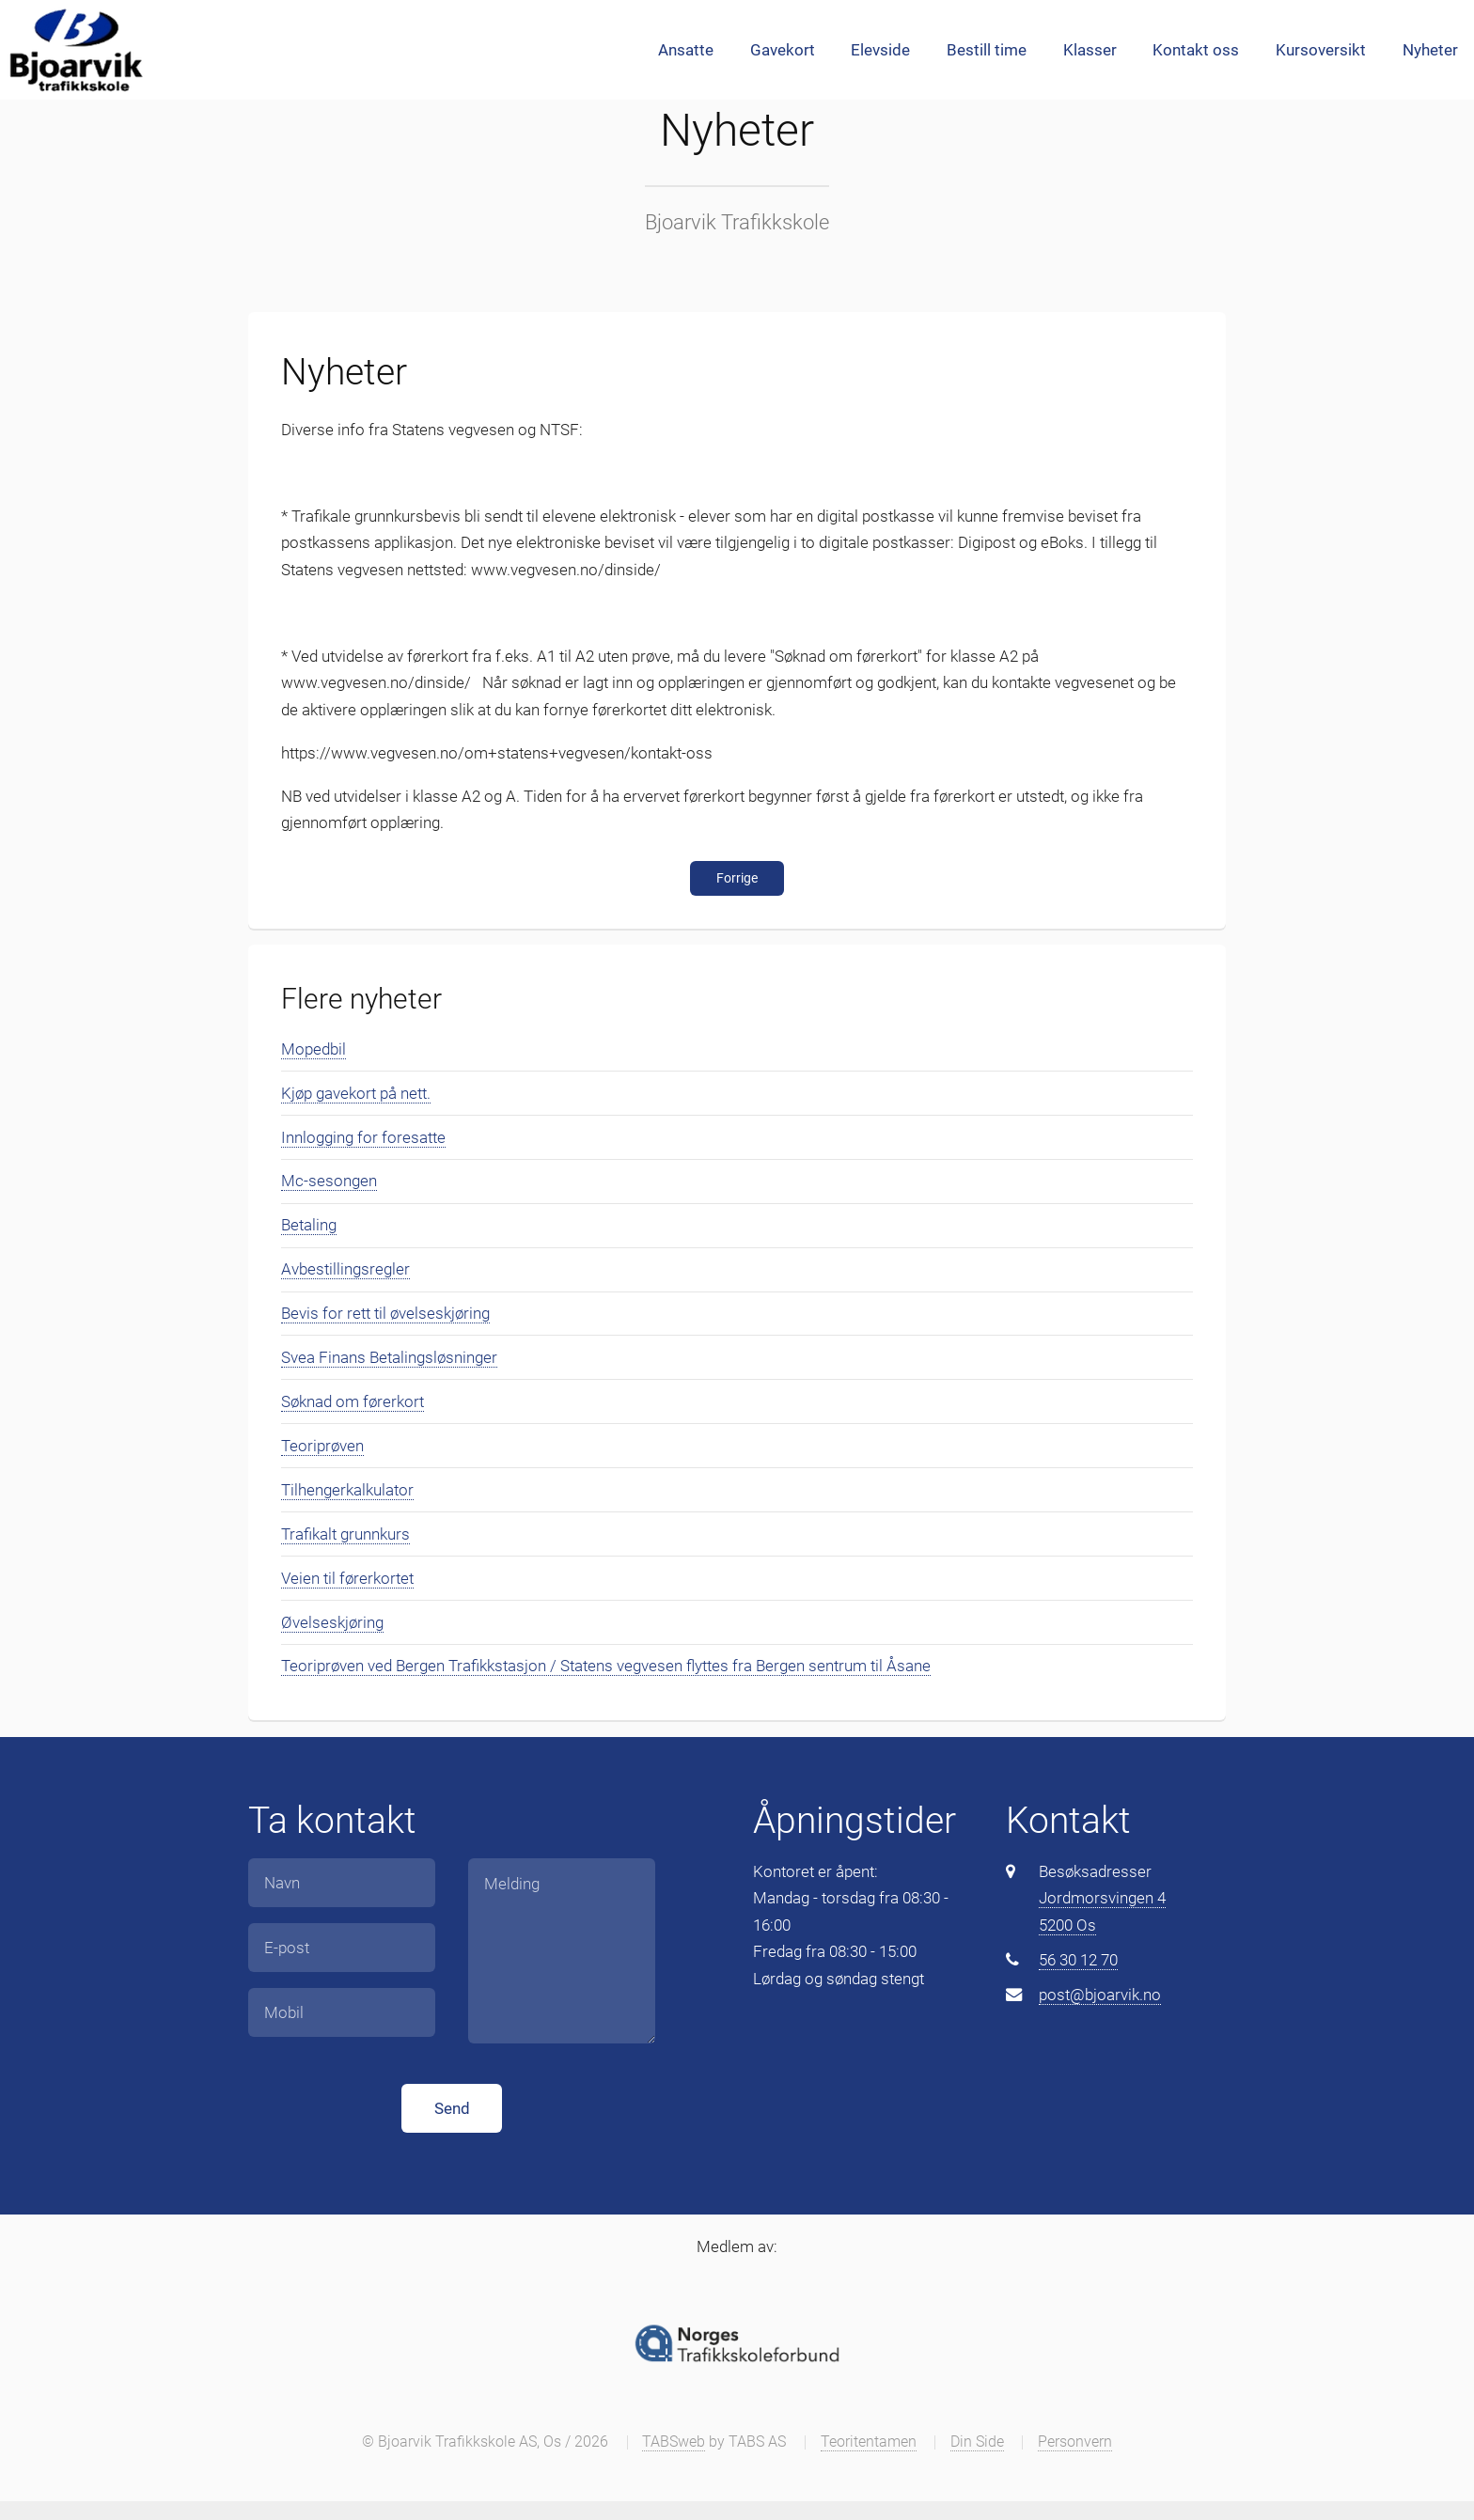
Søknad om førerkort (352, 1401)
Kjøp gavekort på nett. (356, 1093)
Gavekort (782, 49)
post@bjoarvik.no (1100, 1994)
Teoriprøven (322, 1445)
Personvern (1075, 2442)
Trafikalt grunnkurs (345, 1534)
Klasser (1090, 49)
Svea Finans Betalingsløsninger (389, 1357)
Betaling (309, 1224)
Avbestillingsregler (345, 1269)
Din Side (977, 2442)
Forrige (737, 877)
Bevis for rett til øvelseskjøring (385, 1313)
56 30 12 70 (1078, 1959)
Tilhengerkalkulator (347, 1489)
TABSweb (673, 2442)
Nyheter (1430, 49)
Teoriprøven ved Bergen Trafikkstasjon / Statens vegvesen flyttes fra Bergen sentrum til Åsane (606, 1665)
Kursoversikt (1321, 49)
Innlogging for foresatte (363, 1137)
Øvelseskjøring (332, 1622)
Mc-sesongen (329, 1180)
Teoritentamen (869, 2442)
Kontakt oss (1196, 49)
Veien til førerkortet (347, 1578)
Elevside (880, 49)
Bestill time (987, 49)
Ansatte (685, 49)
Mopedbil (313, 1049)
